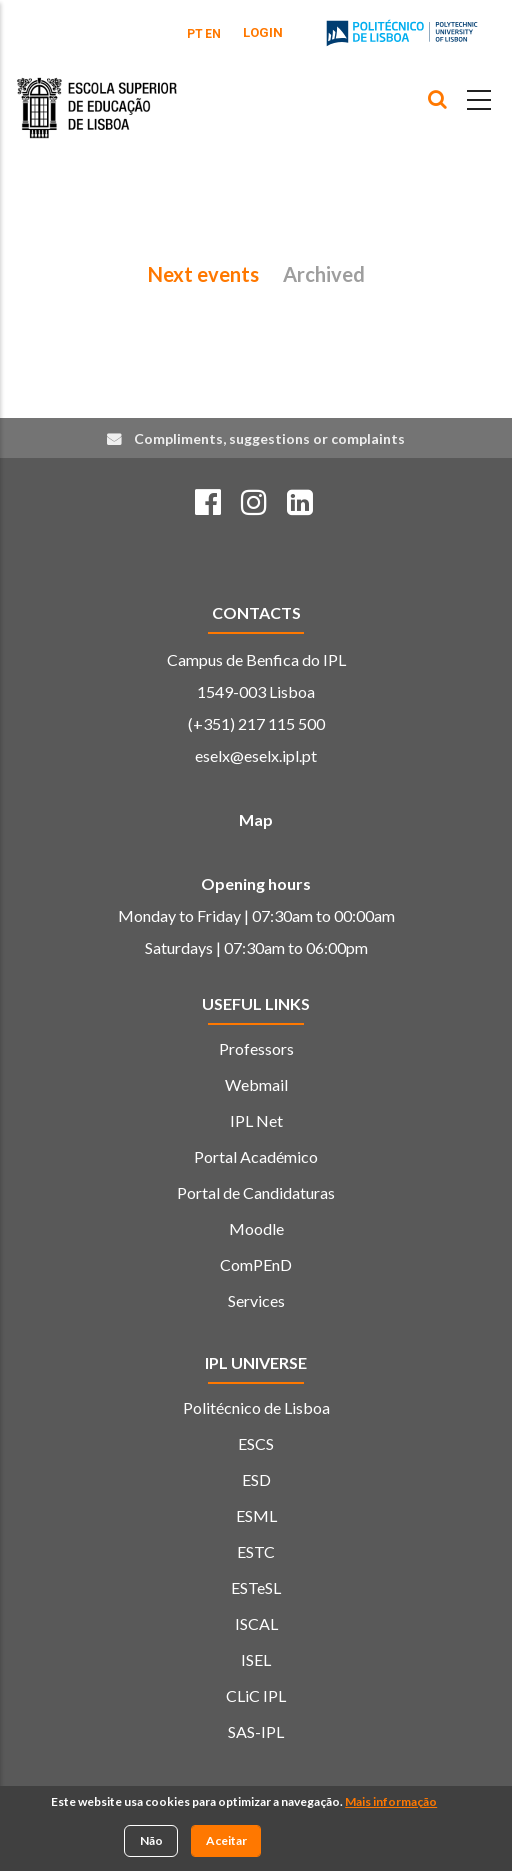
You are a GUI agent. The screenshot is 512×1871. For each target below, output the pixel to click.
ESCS (256, 1443)
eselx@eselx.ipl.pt (256, 755)
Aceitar (226, 1841)
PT (195, 34)
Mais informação (391, 1803)
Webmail (256, 1084)
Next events (203, 274)
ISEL (256, 1659)
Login (263, 32)
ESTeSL (256, 1587)
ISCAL (256, 1623)
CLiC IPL (256, 1695)
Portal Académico (256, 1156)
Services (256, 1300)
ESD (256, 1479)
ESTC (256, 1551)
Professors (256, 1048)
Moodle (256, 1228)
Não (151, 1841)
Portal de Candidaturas (256, 1192)
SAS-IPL (256, 1731)
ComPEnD (256, 1264)
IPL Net (256, 1120)
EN (213, 34)
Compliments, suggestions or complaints (269, 438)
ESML (256, 1515)
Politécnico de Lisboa (256, 1407)
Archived (324, 274)
